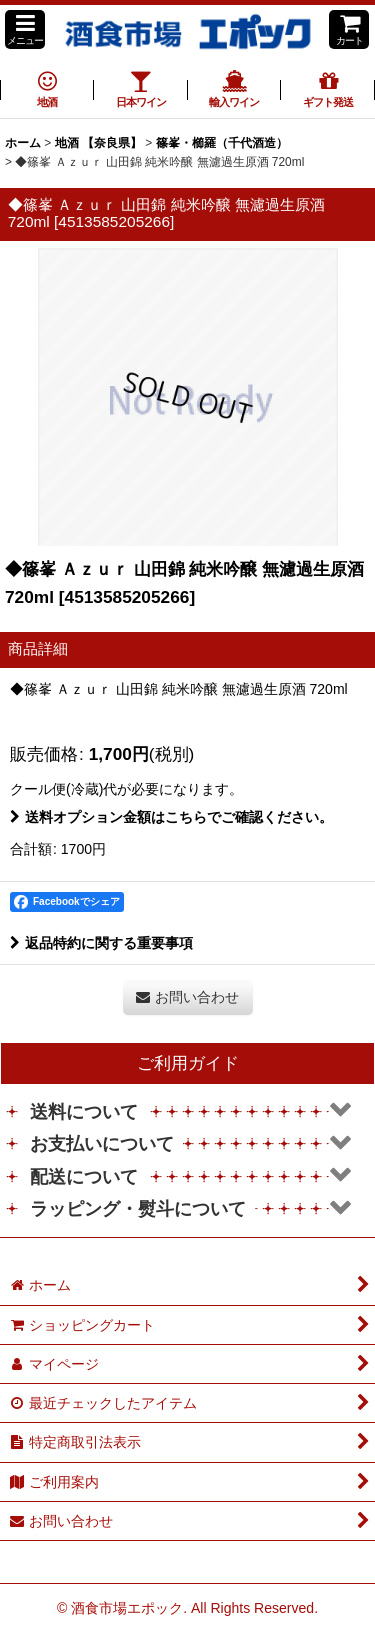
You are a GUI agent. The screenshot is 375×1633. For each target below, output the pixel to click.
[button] (25, 29)
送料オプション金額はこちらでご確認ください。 (171, 817)
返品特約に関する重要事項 (101, 943)
